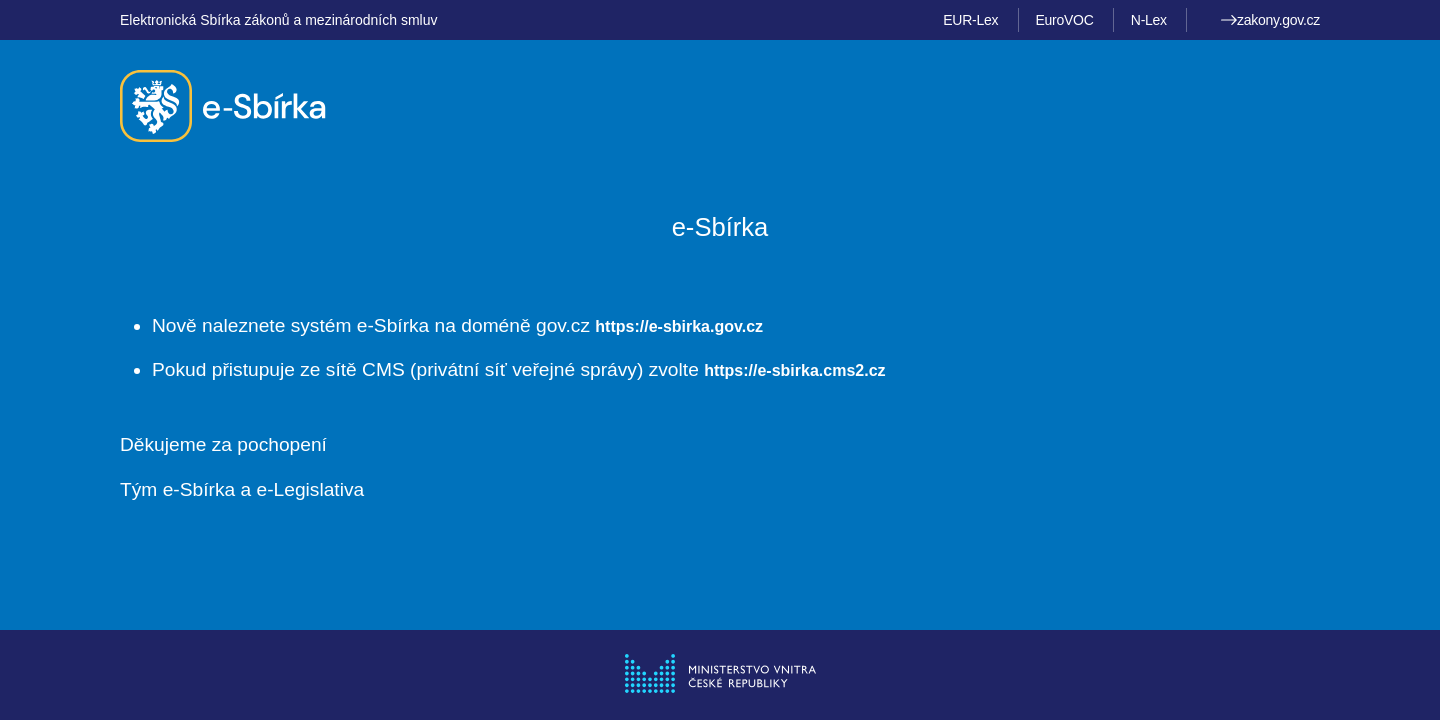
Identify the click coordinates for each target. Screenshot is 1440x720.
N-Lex (1149, 20)
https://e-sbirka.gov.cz (679, 326)
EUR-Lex (970, 20)
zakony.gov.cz (1270, 20)
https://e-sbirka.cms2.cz (794, 370)
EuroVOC (1065, 20)
